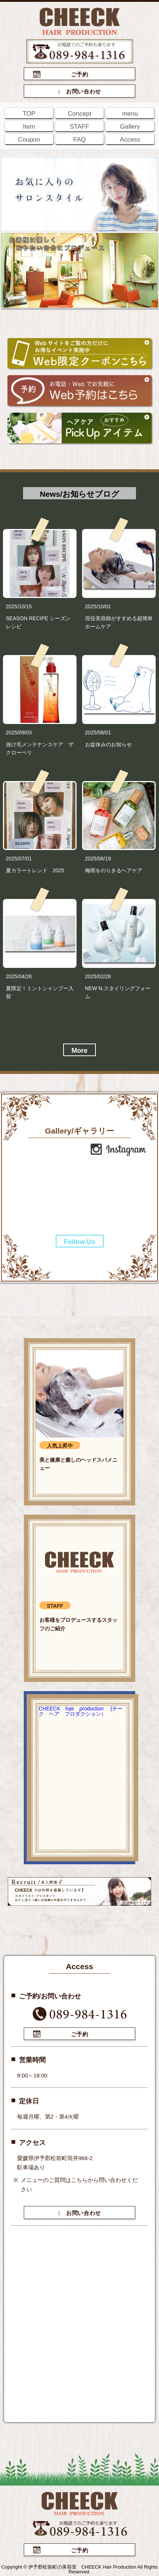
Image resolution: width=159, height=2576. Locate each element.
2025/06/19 (98, 859)
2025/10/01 (98, 606)
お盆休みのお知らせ (108, 744)
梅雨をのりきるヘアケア (113, 870)
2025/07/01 (19, 859)
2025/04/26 (19, 976)
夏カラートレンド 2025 (35, 870)
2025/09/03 (19, 732)
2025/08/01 (98, 732)
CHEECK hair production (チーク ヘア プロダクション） (81, 1711)
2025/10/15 (19, 606)
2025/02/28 (98, 976)
